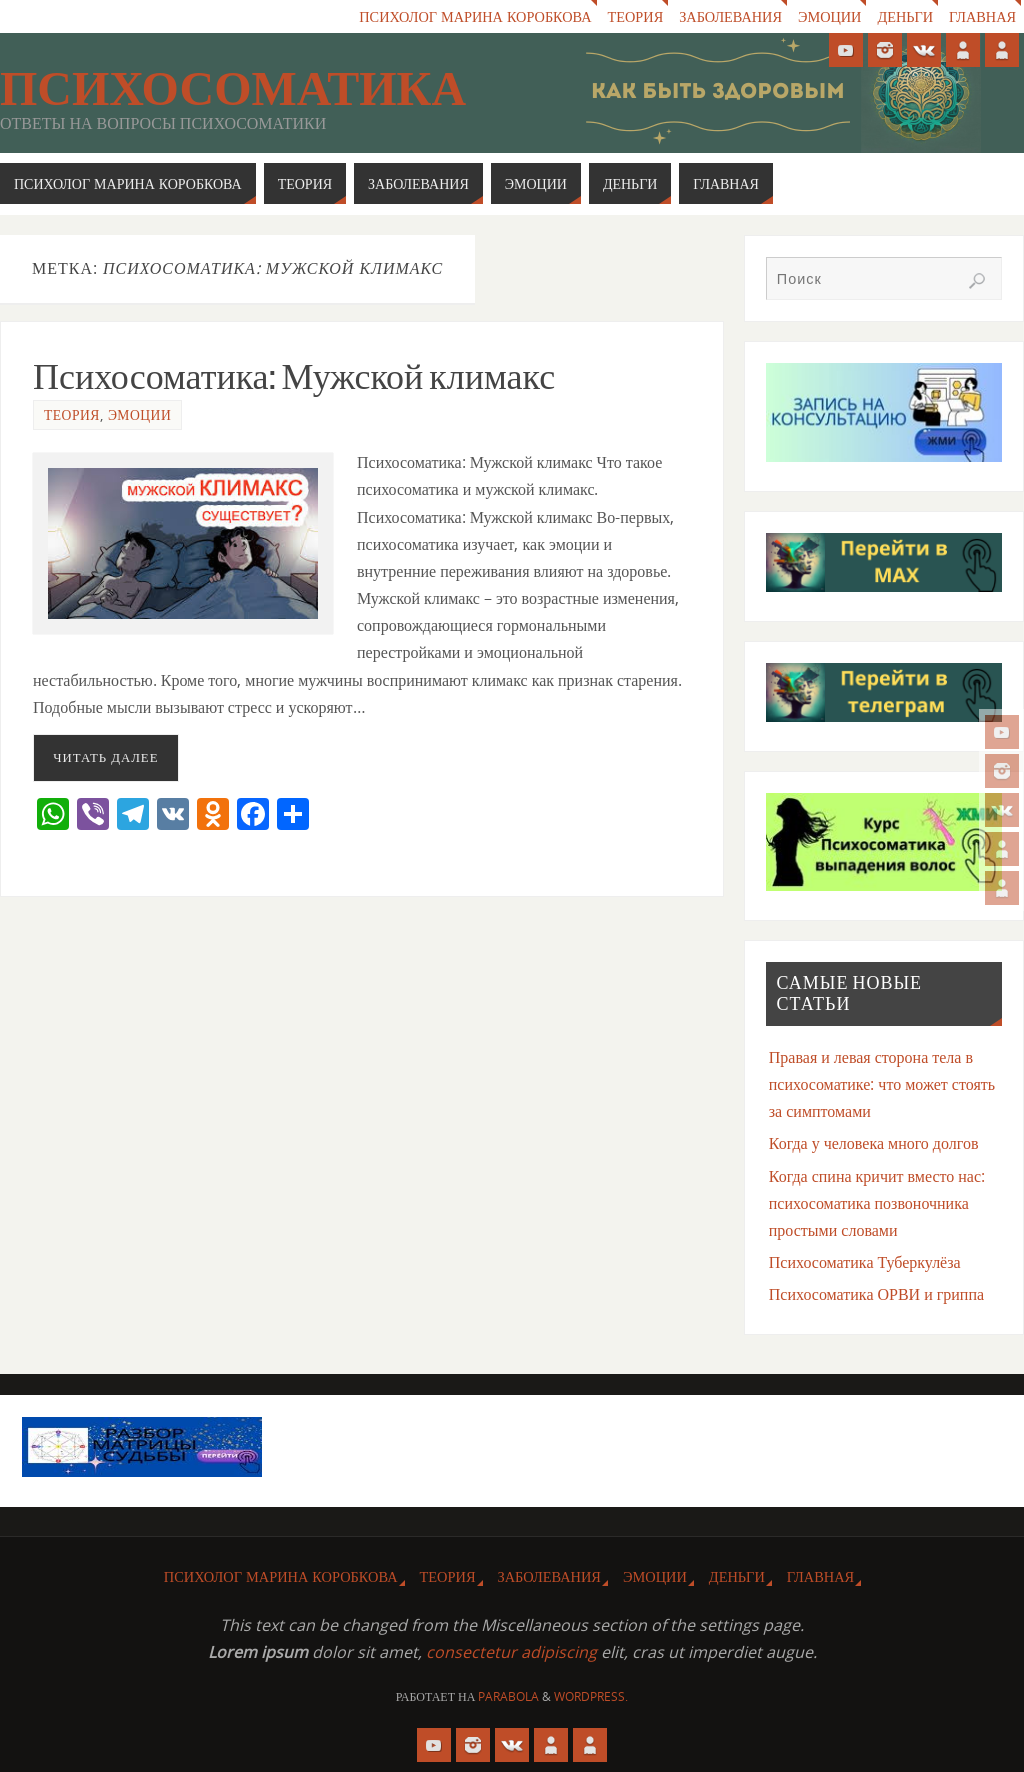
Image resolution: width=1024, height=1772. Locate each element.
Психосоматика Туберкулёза (865, 1262)
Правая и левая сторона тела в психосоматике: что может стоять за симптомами (882, 1084)
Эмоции (829, 16)
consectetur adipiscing (511, 1652)
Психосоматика (233, 89)
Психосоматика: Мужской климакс (294, 376)
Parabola (508, 1696)
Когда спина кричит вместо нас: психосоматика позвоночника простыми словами (877, 1203)
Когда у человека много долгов (874, 1143)
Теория (633, 16)
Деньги (905, 16)
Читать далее (105, 757)
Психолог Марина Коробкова (473, 16)
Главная (982, 16)
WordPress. (591, 1696)
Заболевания (728, 16)
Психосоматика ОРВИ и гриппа (876, 1294)
